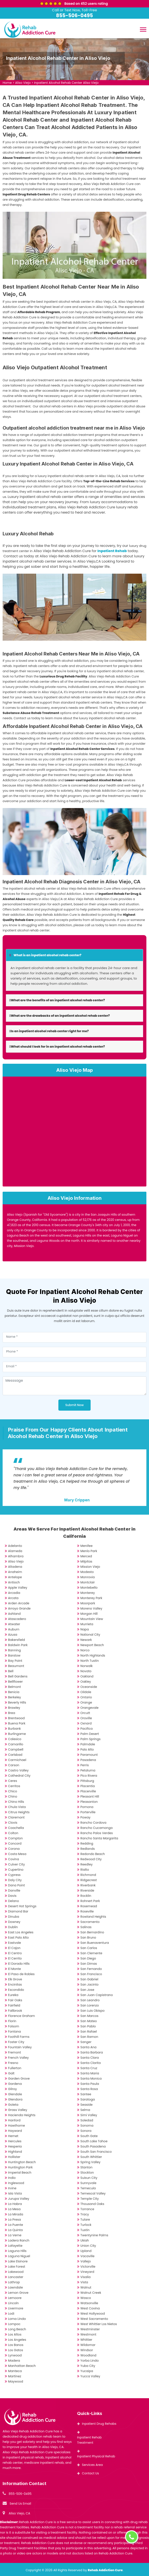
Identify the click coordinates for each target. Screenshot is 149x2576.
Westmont (88, 2334)
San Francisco (91, 1974)
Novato (85, 1671)
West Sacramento (94, 2319)
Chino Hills (16, 1802)
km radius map (74, 1133)
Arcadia (14, 1593)
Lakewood (16, 2272)
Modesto (87, 1572)
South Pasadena (93, 2146)
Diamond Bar (18, 1911)
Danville (14, 1890)
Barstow (14, 1655)
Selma (85, 2110)
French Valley (18, 2057)
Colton (13, 1833)
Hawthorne (16, 2125)
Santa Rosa (89, 2089)
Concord (15, 1843)
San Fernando (91, 1969)
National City (90, 1634)
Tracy (84, 2214)
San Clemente (91, 1953)
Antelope (15, 1577)
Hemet (13, 2136)
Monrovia (87, 1577)
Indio (12, 2178)
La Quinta (15, 2230)
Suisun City (88, 2178)
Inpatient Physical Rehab (96, 2456)
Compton (15, 1838)
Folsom (13, 2026)
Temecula (88, 2188)
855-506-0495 (20, 2494)
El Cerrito (15, 1958)
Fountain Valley (20, 2047)
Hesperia (15, 2146)
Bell (11, 1671)
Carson (13, 1765)
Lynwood (15, 2355)
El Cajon (14, 1948)
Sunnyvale (88, 2183)
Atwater (14, 1624)
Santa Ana (88, 2047)
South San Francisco (96, 2151)
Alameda (15, 1551)
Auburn (13, 1629)
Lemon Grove (18, 2292)
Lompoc (14, 2324)
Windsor (86, 2350)
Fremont (14, 2052)
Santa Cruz (88, 2068)
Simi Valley (88, 2115)
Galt (11, 2073)
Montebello (89, 1587)
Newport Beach (92, 1645)
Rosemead (88, 1906)
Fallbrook (15, 2010)
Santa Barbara (91, 2052)
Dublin (13, 1927)
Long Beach (17, 2329)
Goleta (13, 2104)
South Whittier (91, 2157)
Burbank (14, 1728)
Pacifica (86, 1728)
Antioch (14, 1582)
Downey (14, 1922)
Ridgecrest (88, 1880)
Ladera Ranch (18, 2240)
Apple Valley (17, 1587)
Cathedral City (19, 1775)
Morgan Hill (89, 1613)
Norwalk (86, 1666)
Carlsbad (15, 1755)
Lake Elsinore (18, 2261)
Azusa (12, 1634)
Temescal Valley (93, 2193)
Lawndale (15, 2287)
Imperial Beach (19, 2172)
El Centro (15, 1953)
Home (7, 83)
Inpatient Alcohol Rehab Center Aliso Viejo (66, 83)
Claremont (16, 1817)
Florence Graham (21, 2016)
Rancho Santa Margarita (99, 1838)
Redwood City (91, 1859)
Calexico (14, 1739)
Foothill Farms (18, 2037)
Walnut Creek (90, 2292)
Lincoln (13, 2303)
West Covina (90, 2308)
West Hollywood (92, 2313)
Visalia (85, 2277)
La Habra (15, 2204)
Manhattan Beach (22, 2366)
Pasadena (88, 1760)
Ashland (14, 1613)
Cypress (14, 1875)
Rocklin (85, 1896)
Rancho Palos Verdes (96, 1833)
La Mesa (14, 2209)
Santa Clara (89, 2057)
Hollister (14, 2157)
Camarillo (15, 1744)
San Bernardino (92, 1932)
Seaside (86, 2104)
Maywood (15, 2381)
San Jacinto (89, 1984)
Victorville (87, 2266)
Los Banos (15, 2345)
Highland (15, 2151)
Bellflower (15, 1681)
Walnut (85, 2287)
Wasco (85, 2298)
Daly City (15, 1880)
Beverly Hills (17, 1702)
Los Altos (14, 2334)
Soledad (86, 2120)
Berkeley (14, 1697)
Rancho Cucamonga (96, 1828)
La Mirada (15, 2214)
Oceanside (88, 1687)
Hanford (14, 2120)
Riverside (87, 1890)
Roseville (87, 1911)
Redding (86, 1843)
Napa (84, 1629)
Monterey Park (91, 1598)
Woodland (88, 2355)
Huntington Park (20, 2167)
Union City (88, 2245)
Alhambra (16, 1556)
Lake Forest (16, 2266)
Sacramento (90, 1922)
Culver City (16, 1864)
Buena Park (16, 1723)
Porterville (87, 1812)
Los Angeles (17, 2339)
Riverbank (88, 1885)
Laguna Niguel (19, 2256)
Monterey (87, 1593)
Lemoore (15, 2298)
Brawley (14, 1708)
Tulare (85, 2219)
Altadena (15, 1566)
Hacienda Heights (22, 2115)
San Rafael (88, 2031)
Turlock (85, 2225)
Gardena (15, 2084)
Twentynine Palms (94, 2235)
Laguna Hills (17, 2251)
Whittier (86, 2339)
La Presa (14, 2219)
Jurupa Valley (18, 2198)
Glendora (15, 2099)
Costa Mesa (17, 1854)
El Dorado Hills (19, 1963)
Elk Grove (15, 1979)
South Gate (89, 2136)
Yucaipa (86, 2371)
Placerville (88, 1791)
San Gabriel (89, 1979)
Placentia (87, 1786)
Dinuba (13, 1916)
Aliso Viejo (22, 83)
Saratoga (87, 2099)
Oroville (86, 1718)
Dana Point (16, 1885)
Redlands (87, 1849)
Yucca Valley (90, 2376)
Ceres (12, 1781)
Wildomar (87, 2345)
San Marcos (89, 2016)
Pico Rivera (88, 1775)
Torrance (87, 2209)
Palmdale (87, 1744)
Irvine (12, 2188)
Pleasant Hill (89, 1796)
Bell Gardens (17, 1676)
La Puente (15, 2225)
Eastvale (14, 1943)
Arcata (13, 1598)
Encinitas (15, 1984)
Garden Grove (19, 2078)
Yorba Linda (89, 2360)
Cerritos (14, 1786)
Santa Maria (89, 2073)
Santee (85, 2094)
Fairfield (14, 2005)
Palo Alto (87, 1749)
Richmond (88, 1875)
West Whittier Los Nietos (98, 2324)
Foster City (16, 2042)
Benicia (13, 1692)
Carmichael (17, 1760)
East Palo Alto (18, 1937)
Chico (12, 1791)
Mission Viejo (90, 1566)
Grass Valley (17, 2110)
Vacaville (87, 2256)
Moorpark (87, 1603)
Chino (12, 1796)
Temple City (89, 2198)
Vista (84, 2282)
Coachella (16, 1828)
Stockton (87, 2172)
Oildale (85, 1692)
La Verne (14, 2235)
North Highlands (92, 1655)
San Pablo (88, 2026)
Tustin (85, 2230)
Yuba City (87, 2366)
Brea (11, 1713)
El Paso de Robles (21, 1974)
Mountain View (91, 1619)
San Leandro (90, 2000)
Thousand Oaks (92, 2204)
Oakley (85, 1681)
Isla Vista (15, 2193)
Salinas (85, 1927)
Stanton (86, 2167)
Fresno (13, 2063)
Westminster (90, 2329)
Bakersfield (16, 1640)
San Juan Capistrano (96, 1995)
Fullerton (14, 2068)
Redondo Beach (92, 1854)
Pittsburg (87, 1781)
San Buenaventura (94, 1943)
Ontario (86, 1697)
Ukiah (84, 2240)
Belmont (14, 1687)
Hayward (15, 2131)
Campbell (15, 1749)
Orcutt (85, 1713)
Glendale (15, 2094)
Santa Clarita (90, 2063)
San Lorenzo (89, 2005)
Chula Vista (17, 1807)
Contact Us (90, 2473)
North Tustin (89, 1661)
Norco (85, 1650)
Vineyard (87, 2272)
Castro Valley (18, 1770)
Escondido (16, 1990)
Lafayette (15, 2245)
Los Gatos (15, 2350)
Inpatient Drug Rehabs (99, 2423)
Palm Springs (90, 1739)
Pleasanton (89, 1802)
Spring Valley (90, 2162)
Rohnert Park (90, 1901)
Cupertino (16, 1869)
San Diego (88, 1958)
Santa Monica (91, 2078)
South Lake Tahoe (93, 2141)
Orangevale (89, 1708)
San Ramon (89, 2037)
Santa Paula (89, 2084)
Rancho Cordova (93, 1822)
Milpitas (86, 1561)
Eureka (13, 1995)
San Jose (87, 1990)
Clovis (12, 1822)
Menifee (86, 1546)
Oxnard (85, 1723)
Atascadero (17, 1619)
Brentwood (16, 1718)
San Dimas (88, 1963)
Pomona (86, 1807)
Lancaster (15, 2277)
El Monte (14, 1969)
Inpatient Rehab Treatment (89, 2440)
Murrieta (86, 1624)
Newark (86, 1640)
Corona (14, 1849)
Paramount (89, 1755)
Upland (85, 2251)
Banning (14, 1650)
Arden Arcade (18, 1603)
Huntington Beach (22, 2162)
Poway (85, 1817)
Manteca (15, 2371)
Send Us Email (20, 2503)
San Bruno (88, 1937)
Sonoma (86, 2125)
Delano (13, 1901)
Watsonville (89, 2303)
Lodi (11, 2313)
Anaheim (15, 1572)
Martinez (14, 2376)
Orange (86, 1702)
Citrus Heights (19, 1812)
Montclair (87, 1582)
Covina (13, 1859)
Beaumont (16, 1666)
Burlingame (17, 1734)
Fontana (14, 2031)
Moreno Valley (91, 1608)
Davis (12, 1896)
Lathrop (14, 2282)
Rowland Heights (93, 1916)
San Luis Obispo (92, 2010)
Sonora (85, 2131)
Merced (86, 1556)
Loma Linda (17, 2319)
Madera (14, 2360)
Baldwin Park (18, 1645)
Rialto (84, 1869)
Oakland (86, 1676)
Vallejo (85, 2261)
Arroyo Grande (19, 1608)
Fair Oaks (15, 2000)
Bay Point (15, 1661)
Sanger (85, 2042)
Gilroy (12, 2089)
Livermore (15, 2308)
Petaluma (87, 1770)
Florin (12, 2021)
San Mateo (88, 2021)
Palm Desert (89, 1734)
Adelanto (15, 1546)
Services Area (92, 2465)
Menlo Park (88, 1551)
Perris (84, 1765)
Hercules (14, 2141)
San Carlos (88, 1948)
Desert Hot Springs (22, 1906)
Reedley (86, 1864)
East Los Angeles (20, 1932)
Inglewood (16, 2183)
